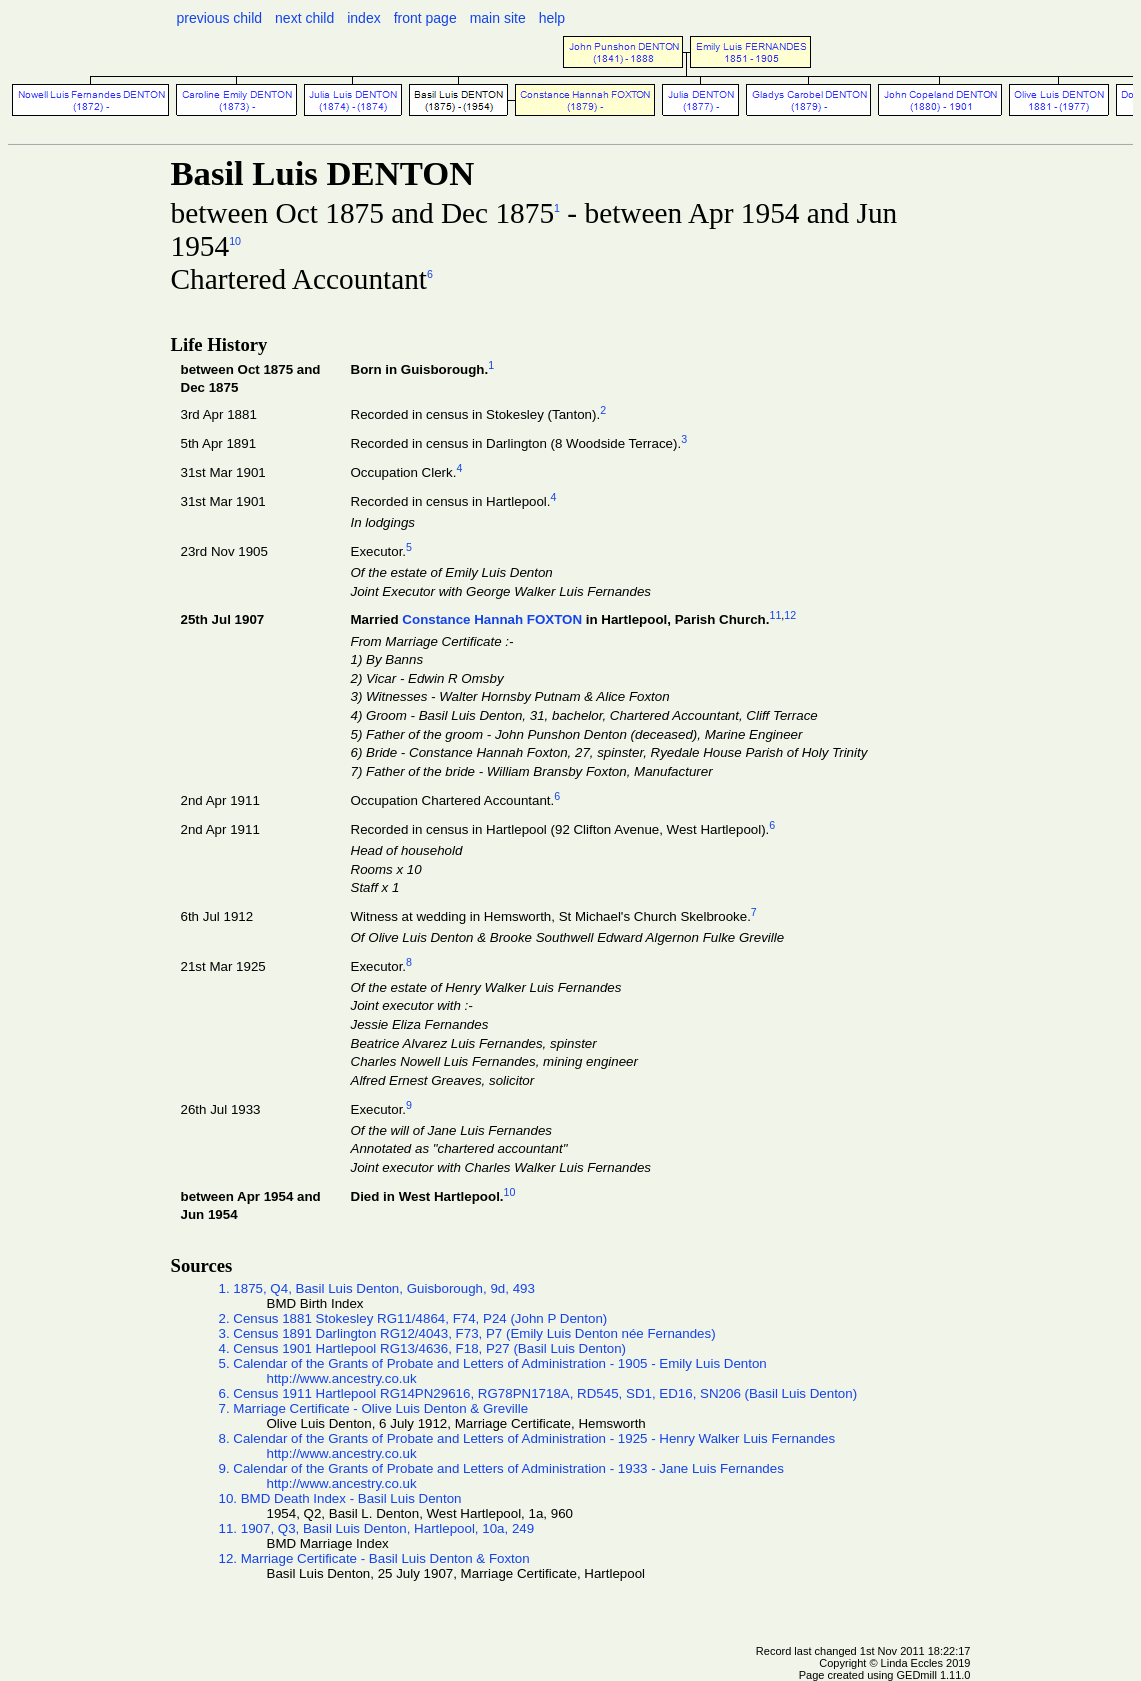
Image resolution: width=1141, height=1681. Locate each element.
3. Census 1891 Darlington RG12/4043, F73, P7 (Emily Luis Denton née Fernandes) (467, 1333)
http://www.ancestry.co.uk (342, 1378)
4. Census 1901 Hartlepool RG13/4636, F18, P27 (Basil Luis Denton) (423, 1348)
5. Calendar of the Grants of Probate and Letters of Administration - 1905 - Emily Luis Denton (493, 1363)
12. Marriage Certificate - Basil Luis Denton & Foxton (374, 1558)
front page (425, 18)
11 (775, 615)
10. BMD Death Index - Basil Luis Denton (340, 1498)
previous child (220, 18)
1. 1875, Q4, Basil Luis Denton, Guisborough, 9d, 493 (377, 1288)
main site (498, 18)
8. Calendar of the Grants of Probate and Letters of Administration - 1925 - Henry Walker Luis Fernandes (527, 1438)
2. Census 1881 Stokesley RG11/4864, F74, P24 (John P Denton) (413, 1318)
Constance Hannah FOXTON (492, 620)
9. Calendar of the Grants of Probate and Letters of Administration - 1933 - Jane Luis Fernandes (501, 1468)
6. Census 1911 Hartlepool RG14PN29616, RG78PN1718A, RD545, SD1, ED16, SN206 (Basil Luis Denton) (538, 1393)
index (363, 18)
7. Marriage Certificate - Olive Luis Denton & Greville (374, 1408)
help (552, 18)
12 (790, 615)
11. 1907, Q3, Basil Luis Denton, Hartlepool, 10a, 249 (377, 1528)
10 (235, 241)
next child (304, 18)
